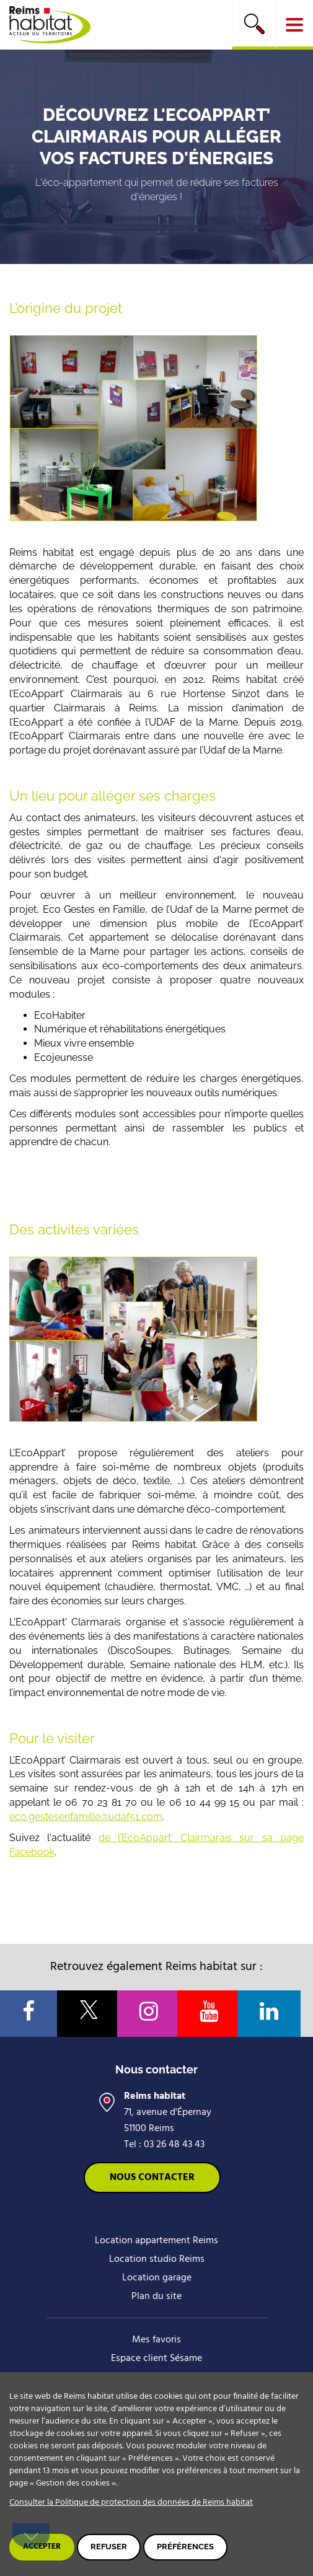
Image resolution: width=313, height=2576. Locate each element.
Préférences (185, 2546)
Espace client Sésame (156, 2358)
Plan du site (156, 2296)
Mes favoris (156, 2340)
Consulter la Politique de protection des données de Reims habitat (131, 2502)
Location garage (157, 2278)
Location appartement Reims (156, 2241)
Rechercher (254, 23)
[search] (254, 25)
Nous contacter (152, 2177)
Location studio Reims (157, 2259)
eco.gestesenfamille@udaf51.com (85, 1816)
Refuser (108, 2546)
